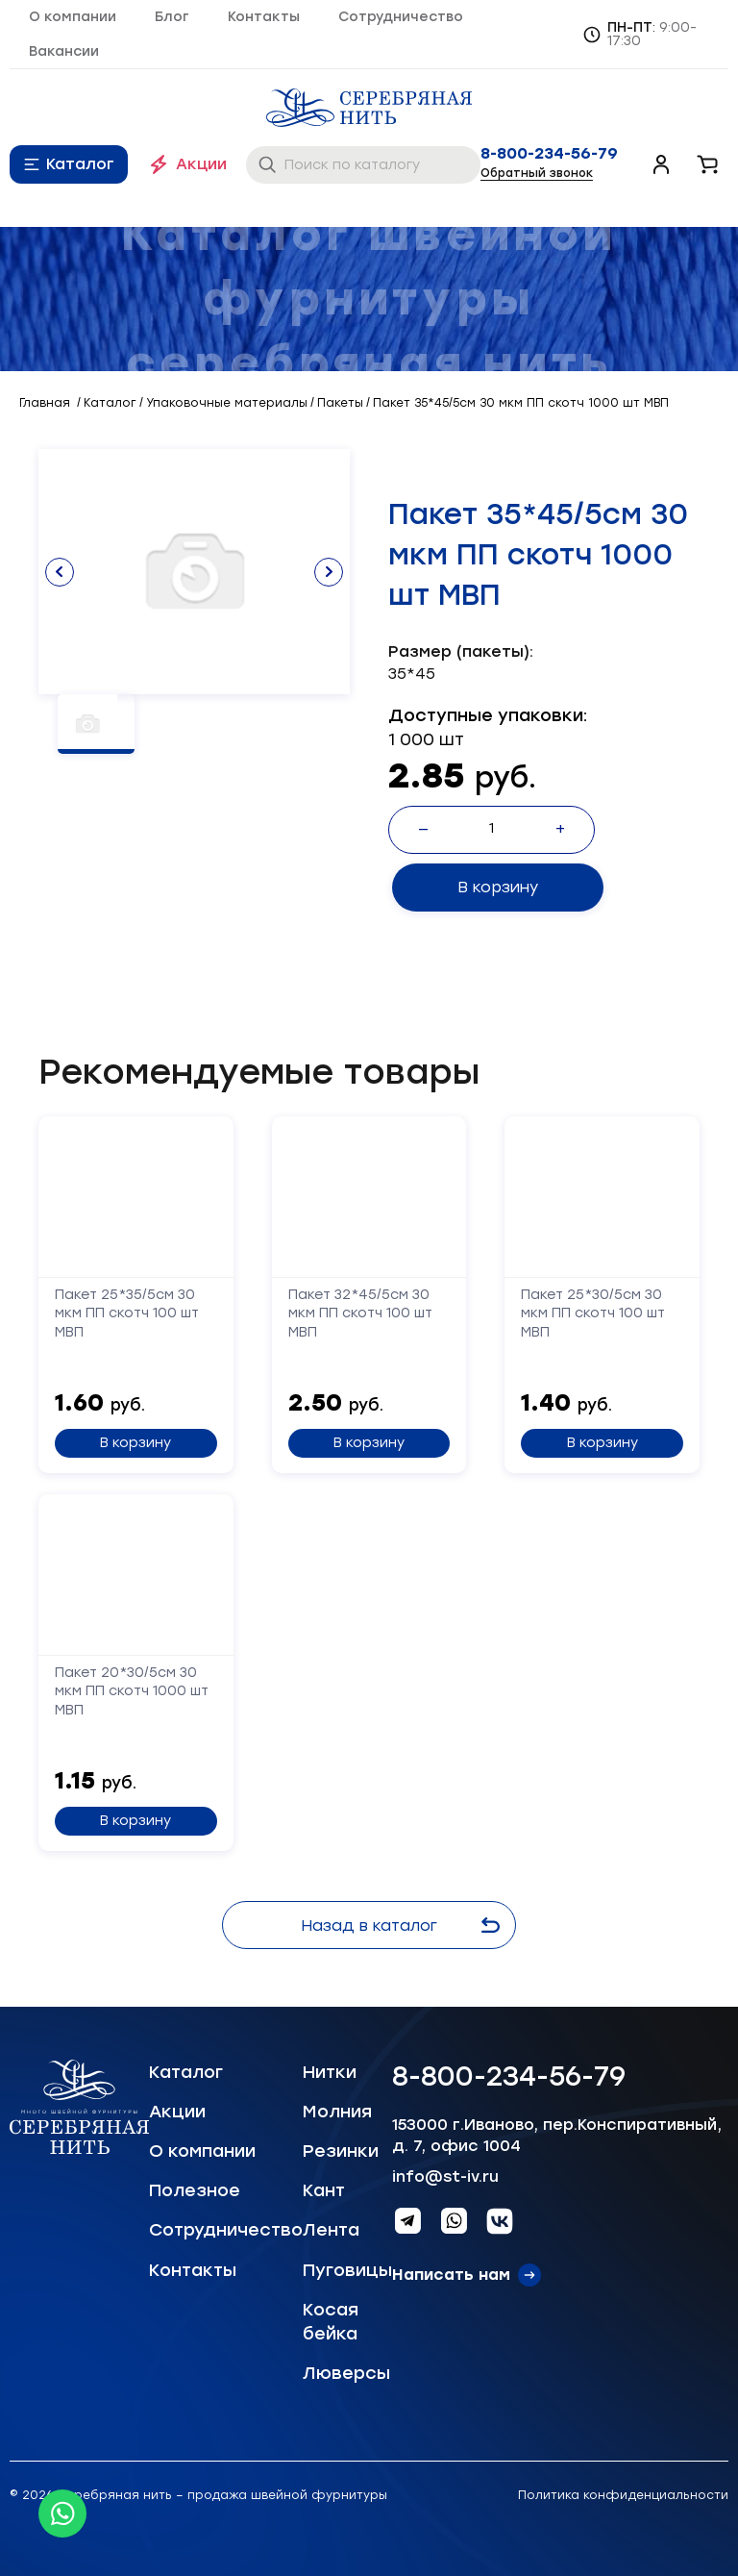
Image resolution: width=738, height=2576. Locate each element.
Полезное (194, 2190)
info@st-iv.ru (445, 2176)
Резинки (341, 2151)
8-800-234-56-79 (549, 154)
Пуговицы (347, 2270)
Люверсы (346, 2373)
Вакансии (64, 51)
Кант (324, 2190)
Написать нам (451, 2274)
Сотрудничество (400, 17)
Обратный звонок (536, 173)
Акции (201, 164)
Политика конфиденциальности (623, 2495)
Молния (337, 2111)
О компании (72, 17)
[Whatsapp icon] (62, 2513)
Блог (172, 17)
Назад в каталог (403, 1925)
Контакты (264, 17)
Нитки (330, 2072)
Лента (331, 2229)
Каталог (80, 164)
